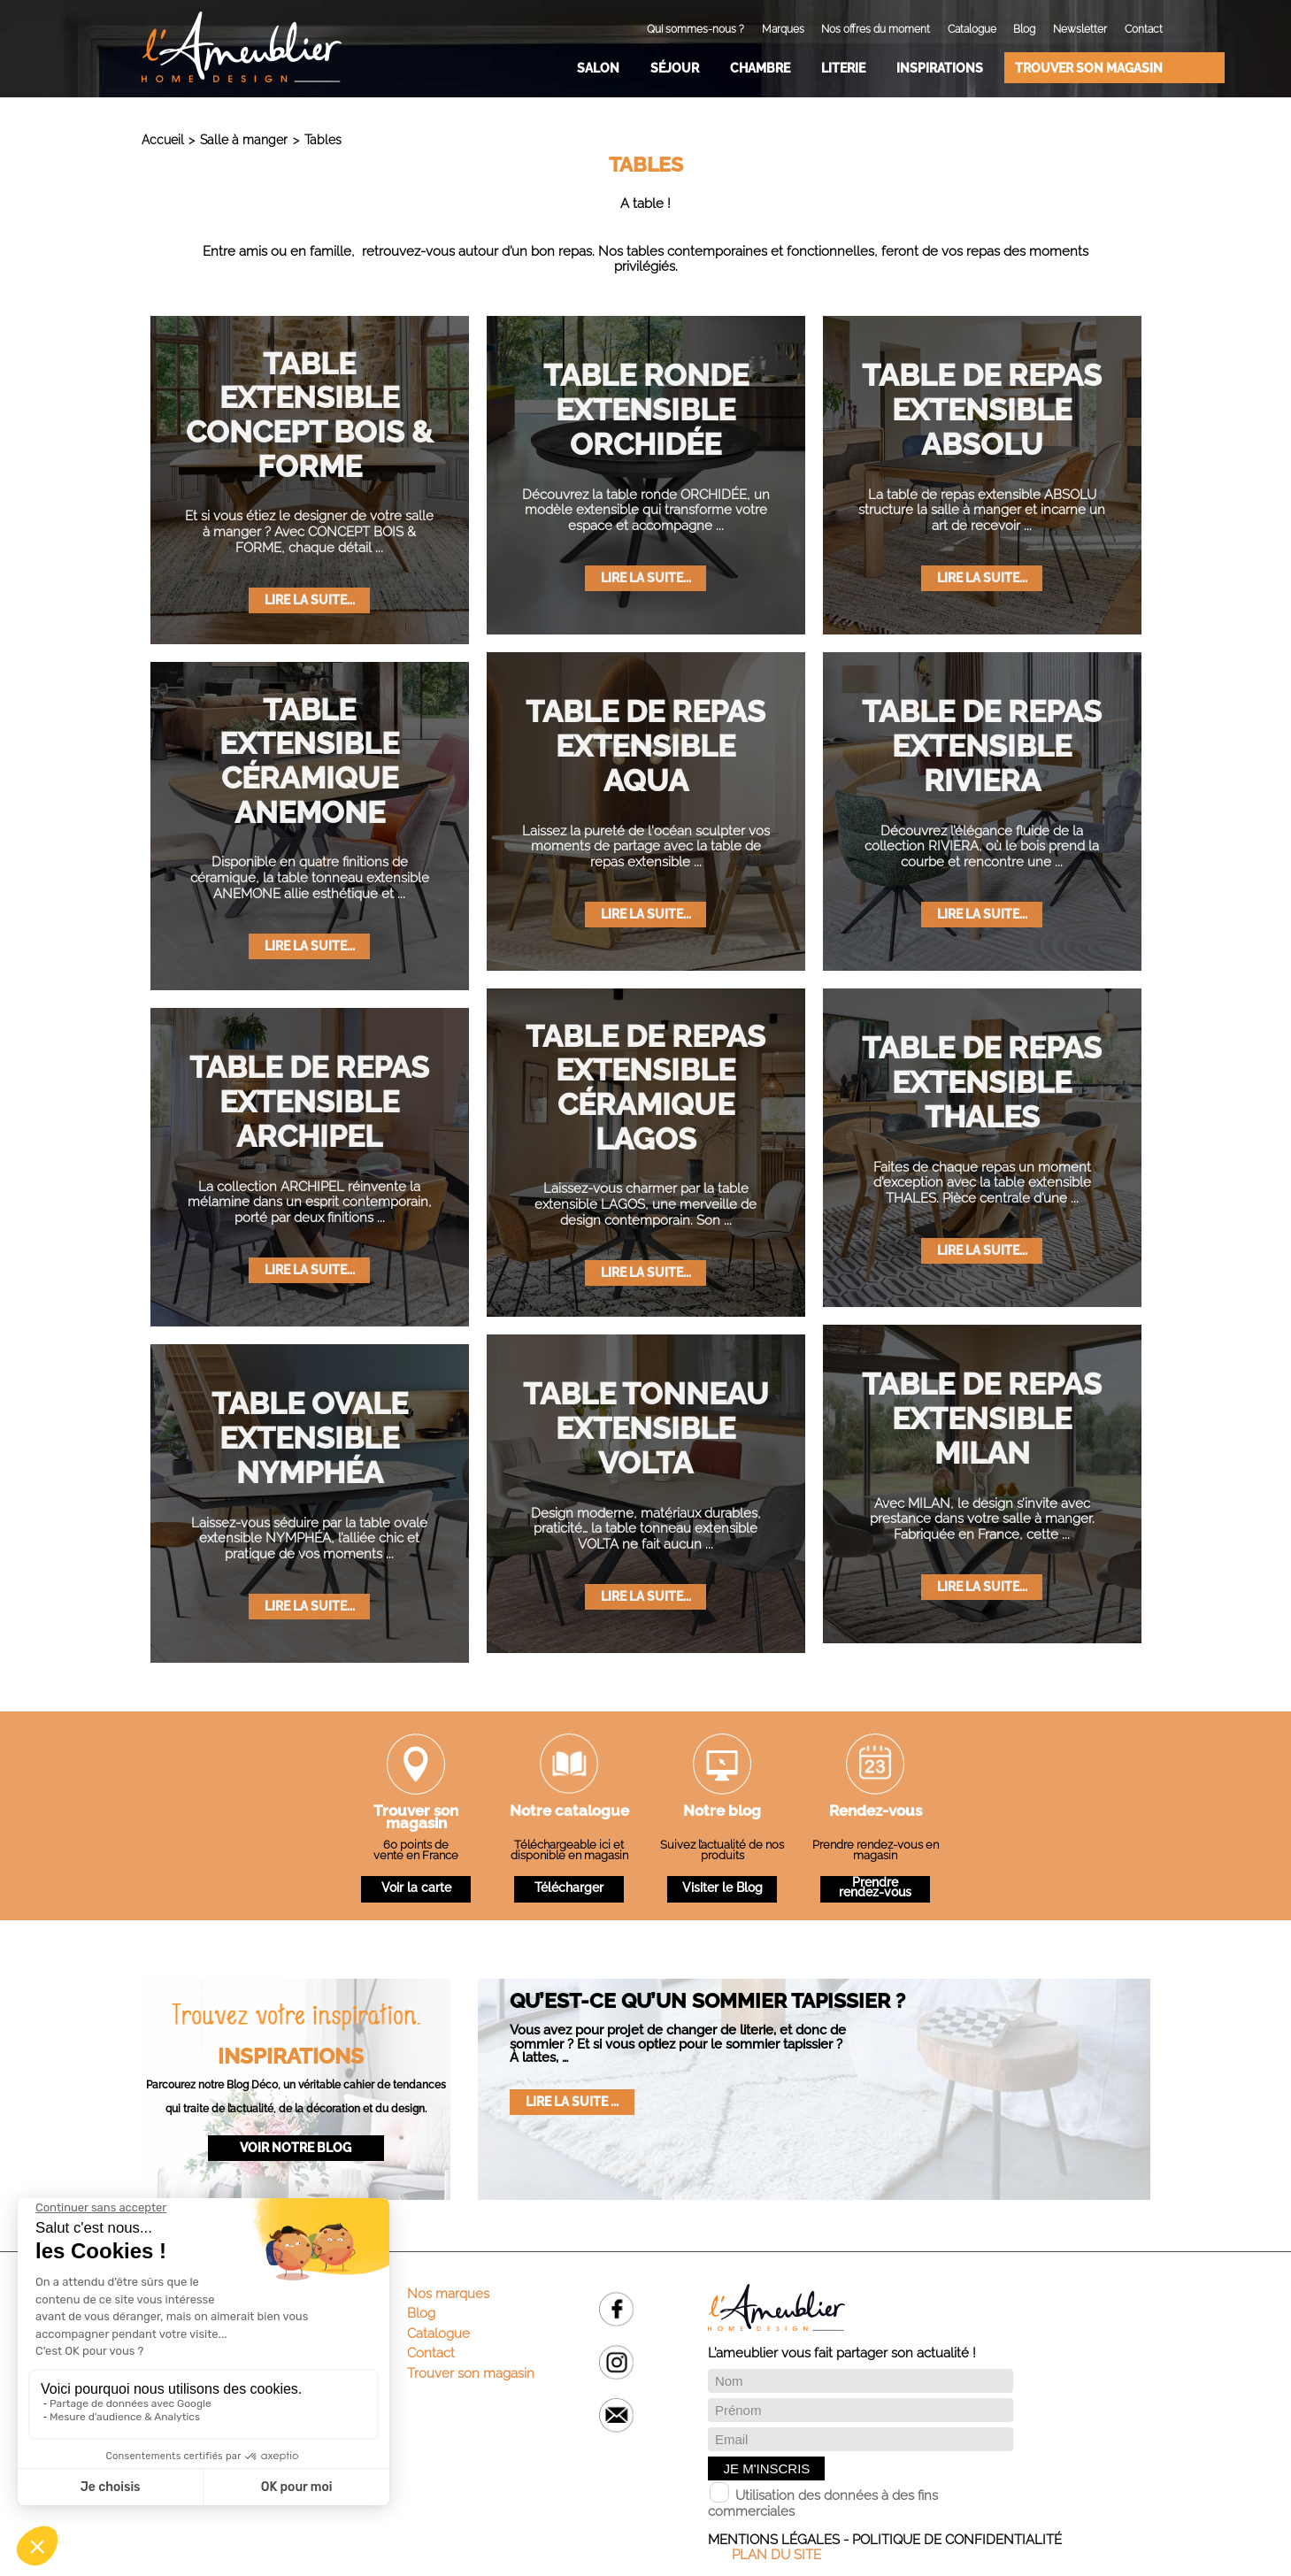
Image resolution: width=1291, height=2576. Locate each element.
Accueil (163, 139)
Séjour (674, 67)
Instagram (616, 2362)
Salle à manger (244, 139)
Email (616, 2415)
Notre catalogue (569, 1812)
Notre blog (722, 1812)
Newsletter (1080, 29)
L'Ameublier (242, 47)
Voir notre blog (295, 2147)
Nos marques (448, 2294)
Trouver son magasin (1089, 67)
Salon (598, 67)
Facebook (616, 2309)
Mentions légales (774, 2540)
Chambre (760, 67)
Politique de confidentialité (957, 2540)
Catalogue (972, 29)
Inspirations (939, 67)
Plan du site (776, 2555)
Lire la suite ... (572, 2101)
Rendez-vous (875, 1812)
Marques (783, 29)
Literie (843, 67)
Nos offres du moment (875, 29)
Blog (1024, 29)
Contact (1144, 29)
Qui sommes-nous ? (695, 29)
